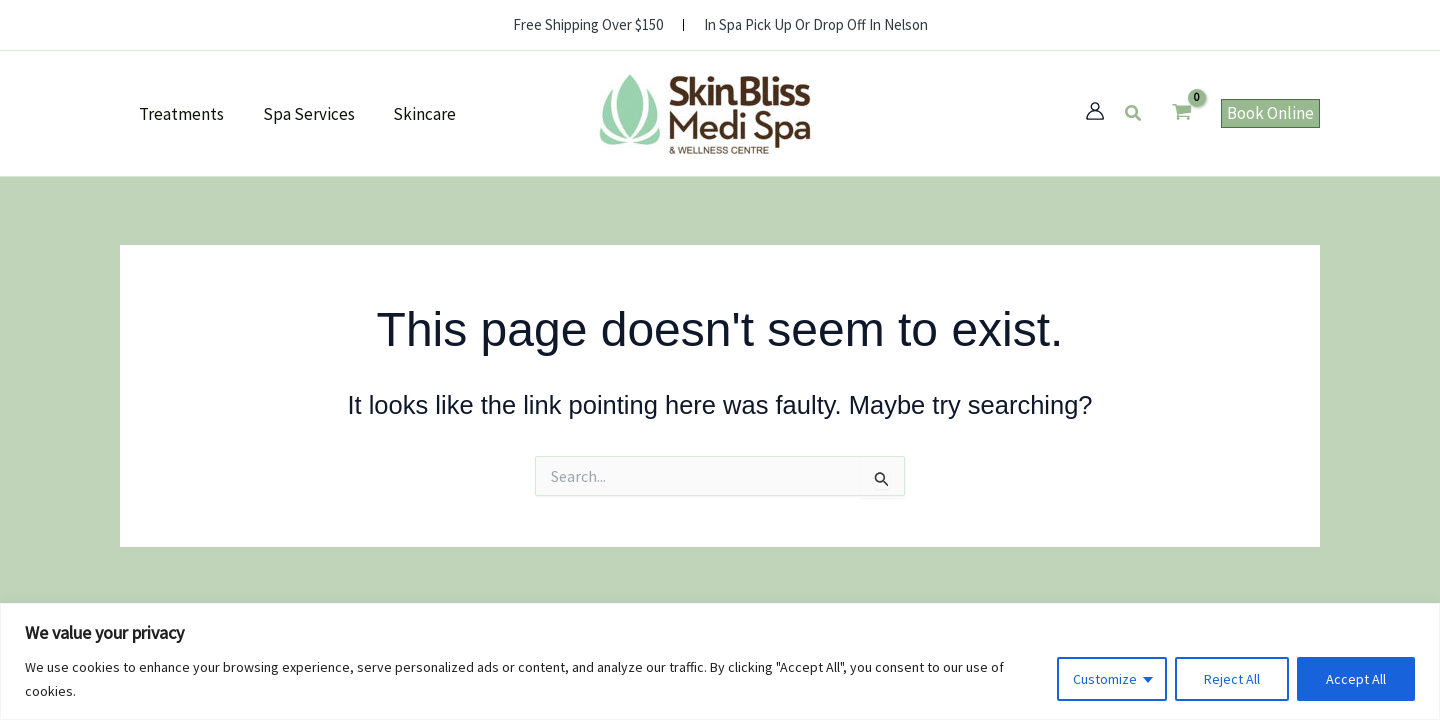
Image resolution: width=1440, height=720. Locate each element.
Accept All (1356, 679)
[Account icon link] (1095, 111)
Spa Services (302, 114)
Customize (1105, 679)
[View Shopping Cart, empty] (1182, 114)
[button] (1134, 114)
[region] (720, 661)
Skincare (413, 114)
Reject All (1232, 679)
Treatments (179, 114)
